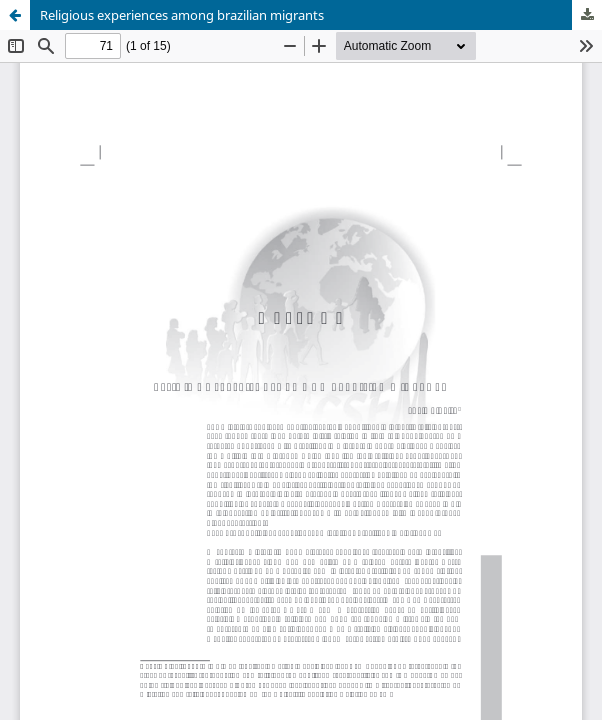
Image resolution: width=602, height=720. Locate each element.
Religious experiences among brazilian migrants (182, 15)
